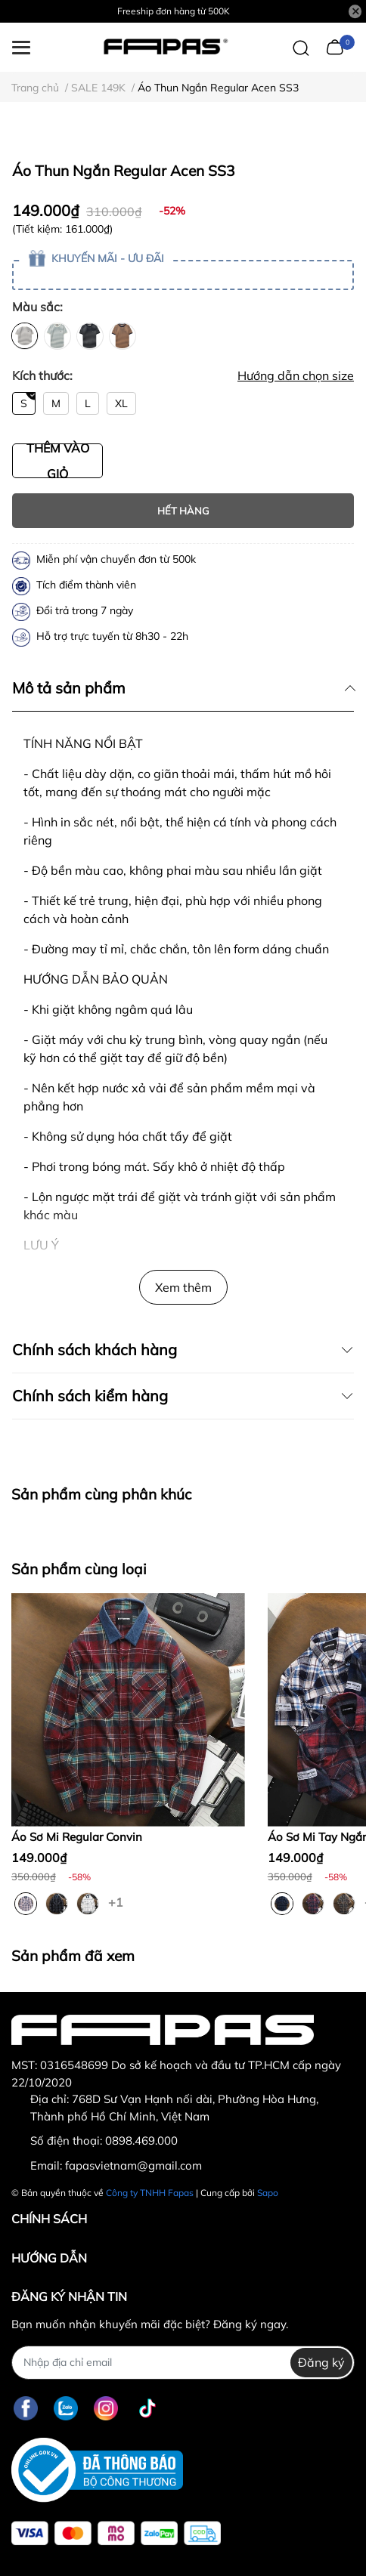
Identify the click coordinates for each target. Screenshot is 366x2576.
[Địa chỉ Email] (183, 2363)
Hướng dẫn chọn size (295, 375)
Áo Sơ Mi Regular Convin (76, 1837)
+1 (117, 1901)
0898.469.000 (141, 2140)
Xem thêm (183, 1287)
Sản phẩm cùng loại (79, 1569)
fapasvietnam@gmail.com (133, 2165)
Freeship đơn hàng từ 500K (173, 11)
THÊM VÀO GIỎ (57, 460)
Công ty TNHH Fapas (150, 2192)
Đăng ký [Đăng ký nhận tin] (321, 2362)
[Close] (355, 11)
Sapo (267, 2192)
